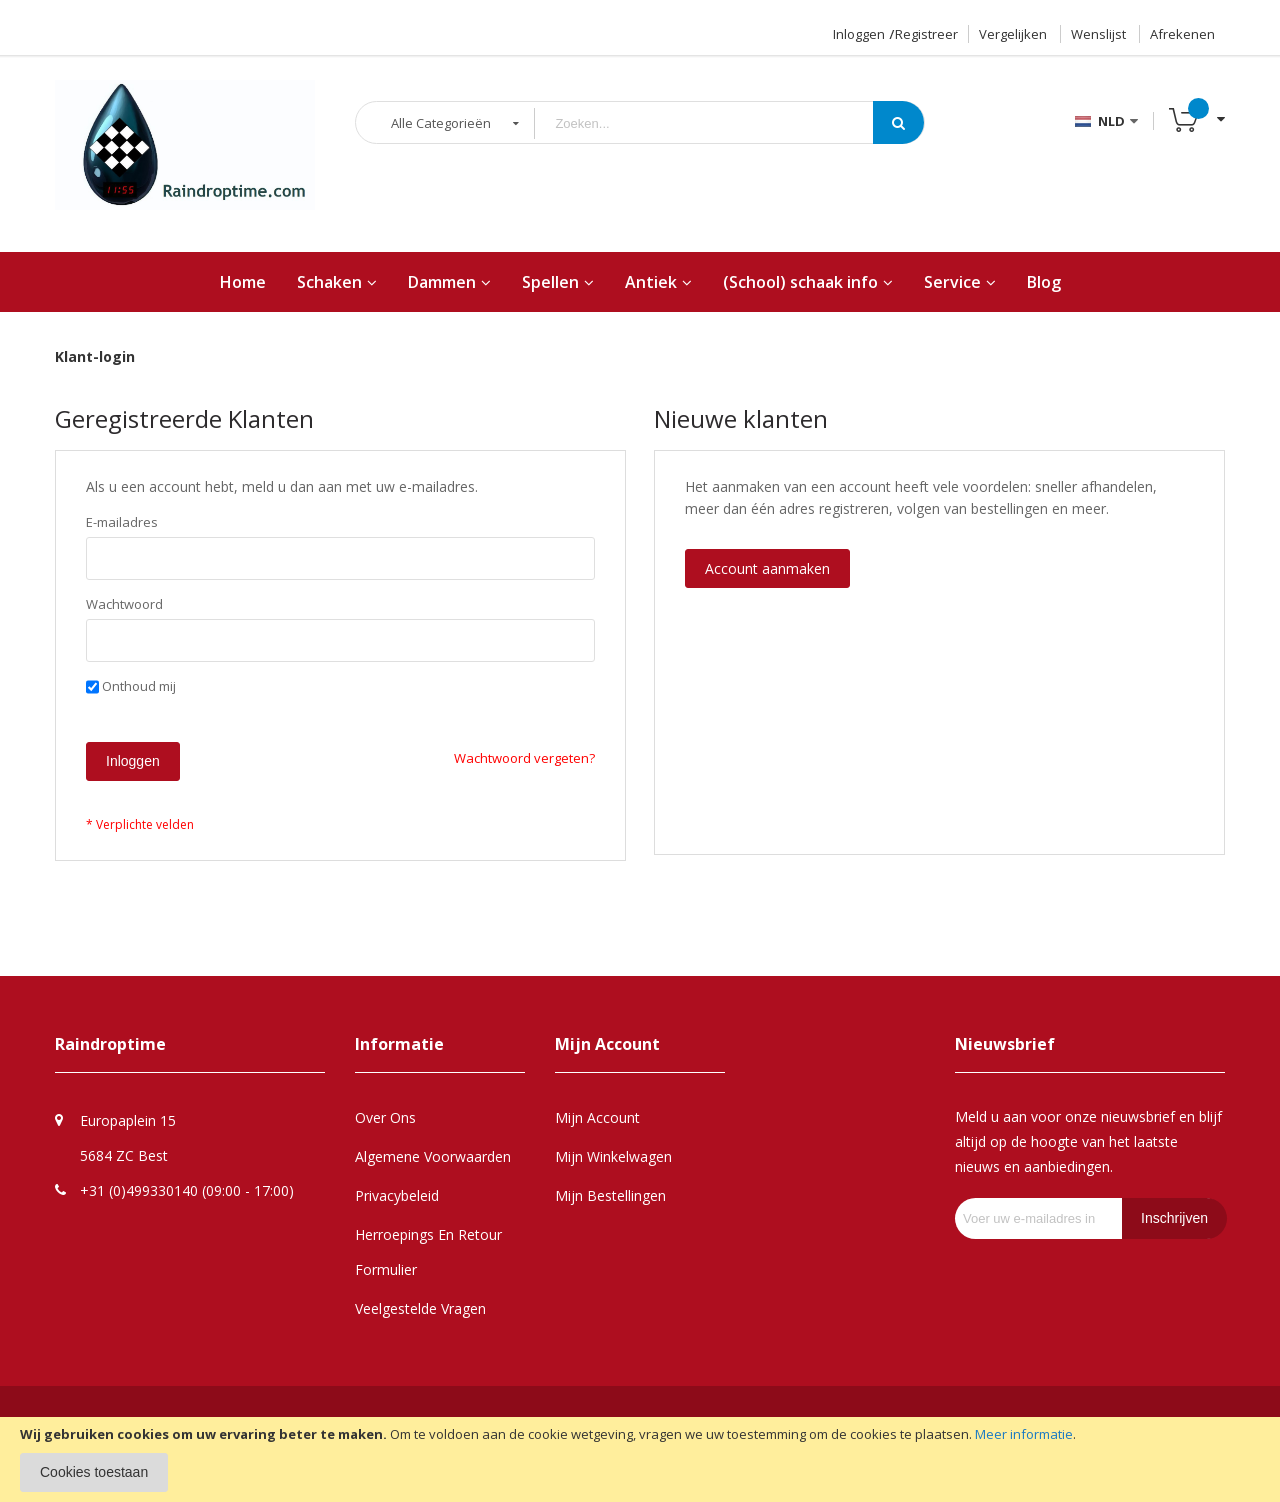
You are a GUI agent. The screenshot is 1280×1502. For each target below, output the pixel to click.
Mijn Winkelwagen (613, 1156)
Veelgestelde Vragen (420, 1308)
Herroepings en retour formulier (428, 1252)
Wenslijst (1098, 34)
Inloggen (859, 34)
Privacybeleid (397, 1195)
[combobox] (719, 123)
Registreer (926, 34)
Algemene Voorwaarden (433, 1156)
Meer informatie (1024, 1434)
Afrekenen (1182, 34)
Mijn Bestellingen (610, 1195)
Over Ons (385, 1117)
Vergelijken (1013, 34)
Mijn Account (597, 1117)
